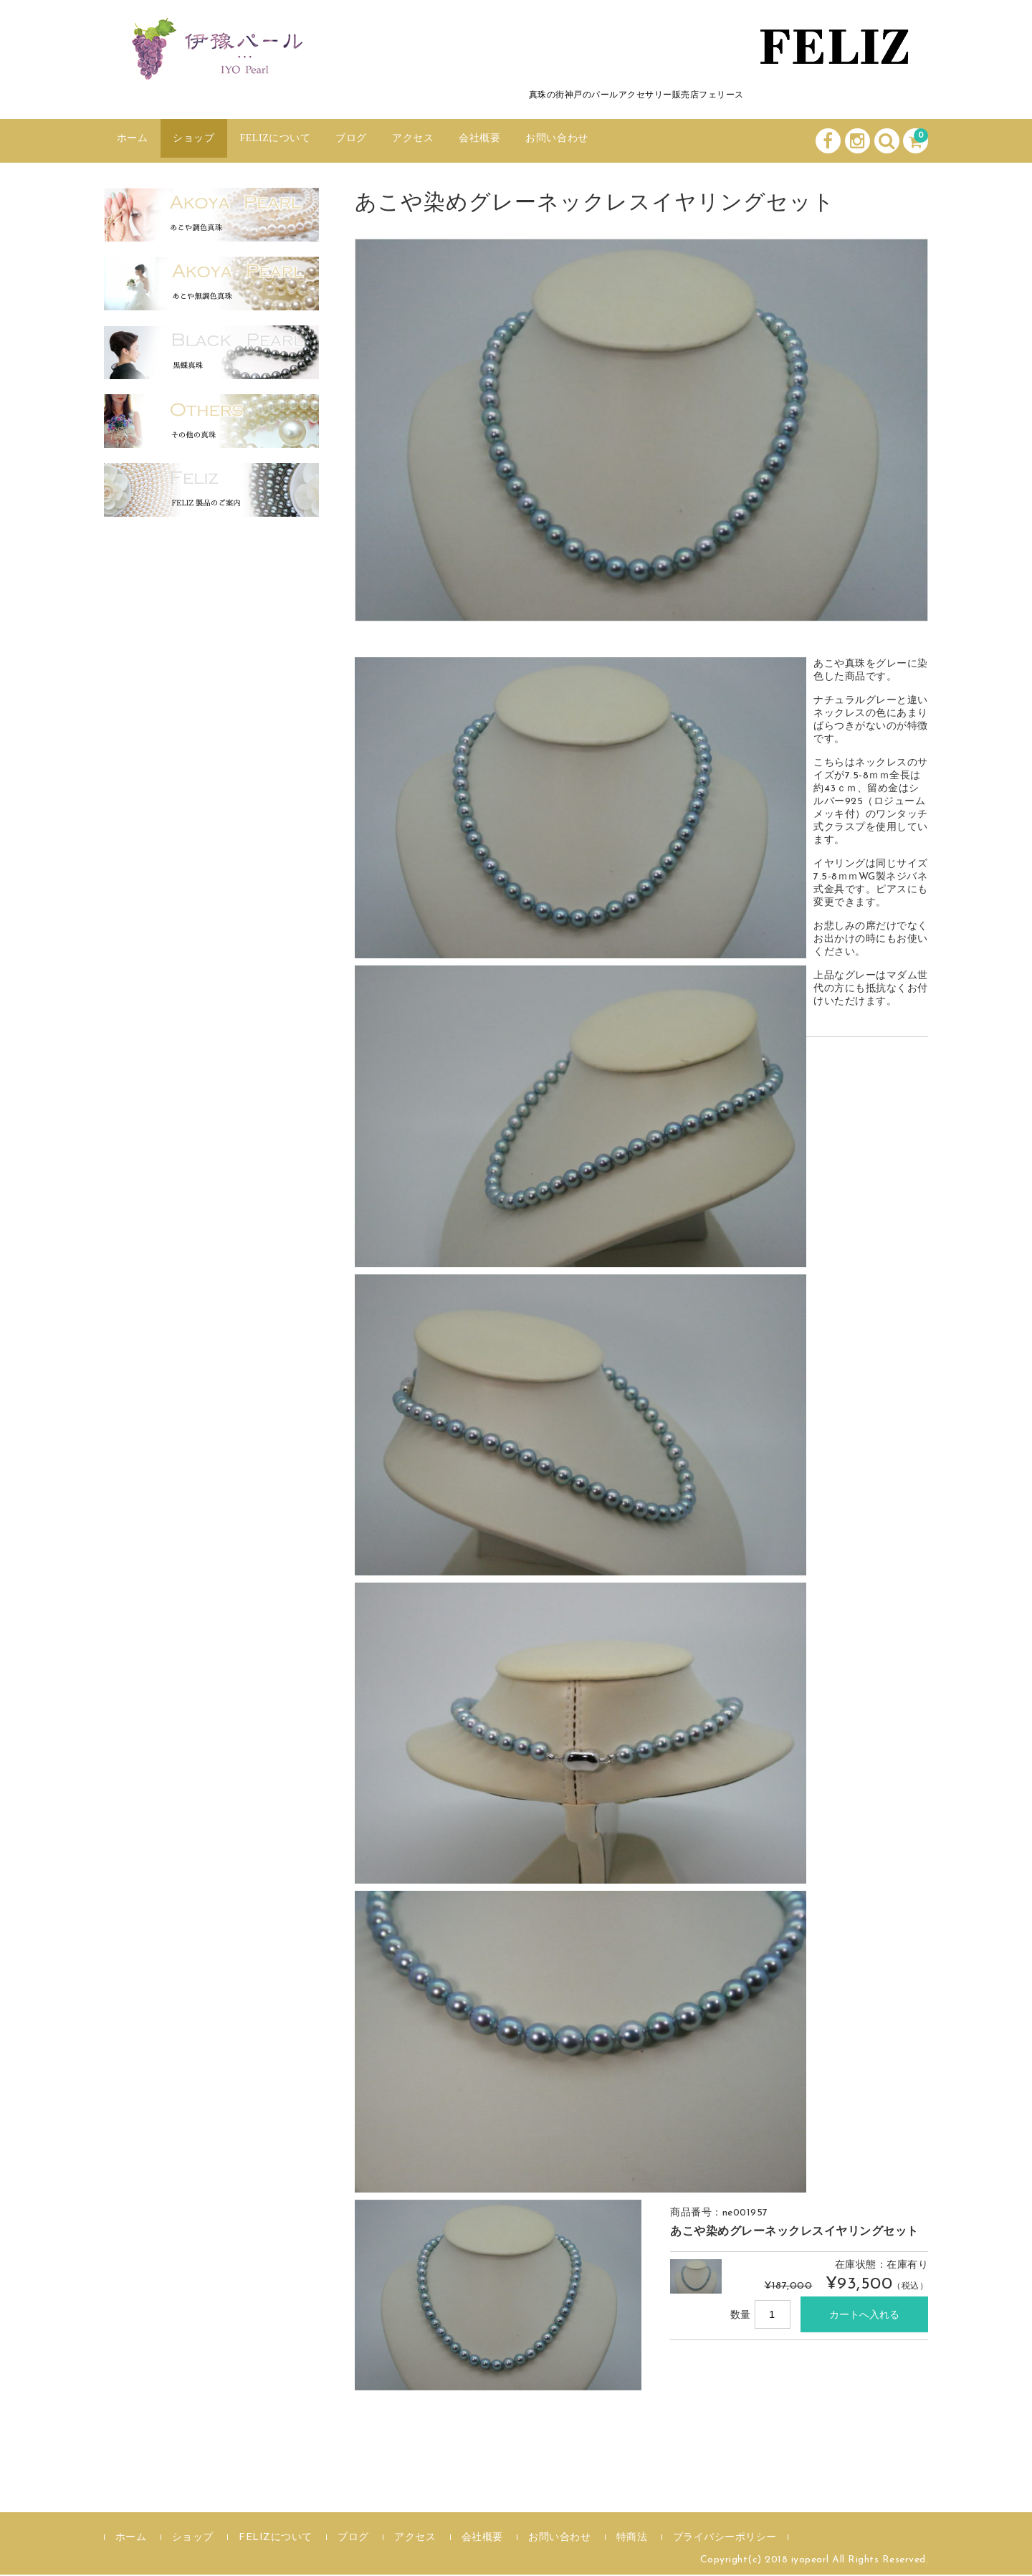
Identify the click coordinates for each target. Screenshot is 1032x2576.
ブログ (391, 141)
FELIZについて (303, 141)
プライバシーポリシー (725, 2539)
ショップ (207, 141)
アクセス (462, 141)
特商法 (632, 2539)
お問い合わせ (629, 141)
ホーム (136, 141)
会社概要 (539, 141)
